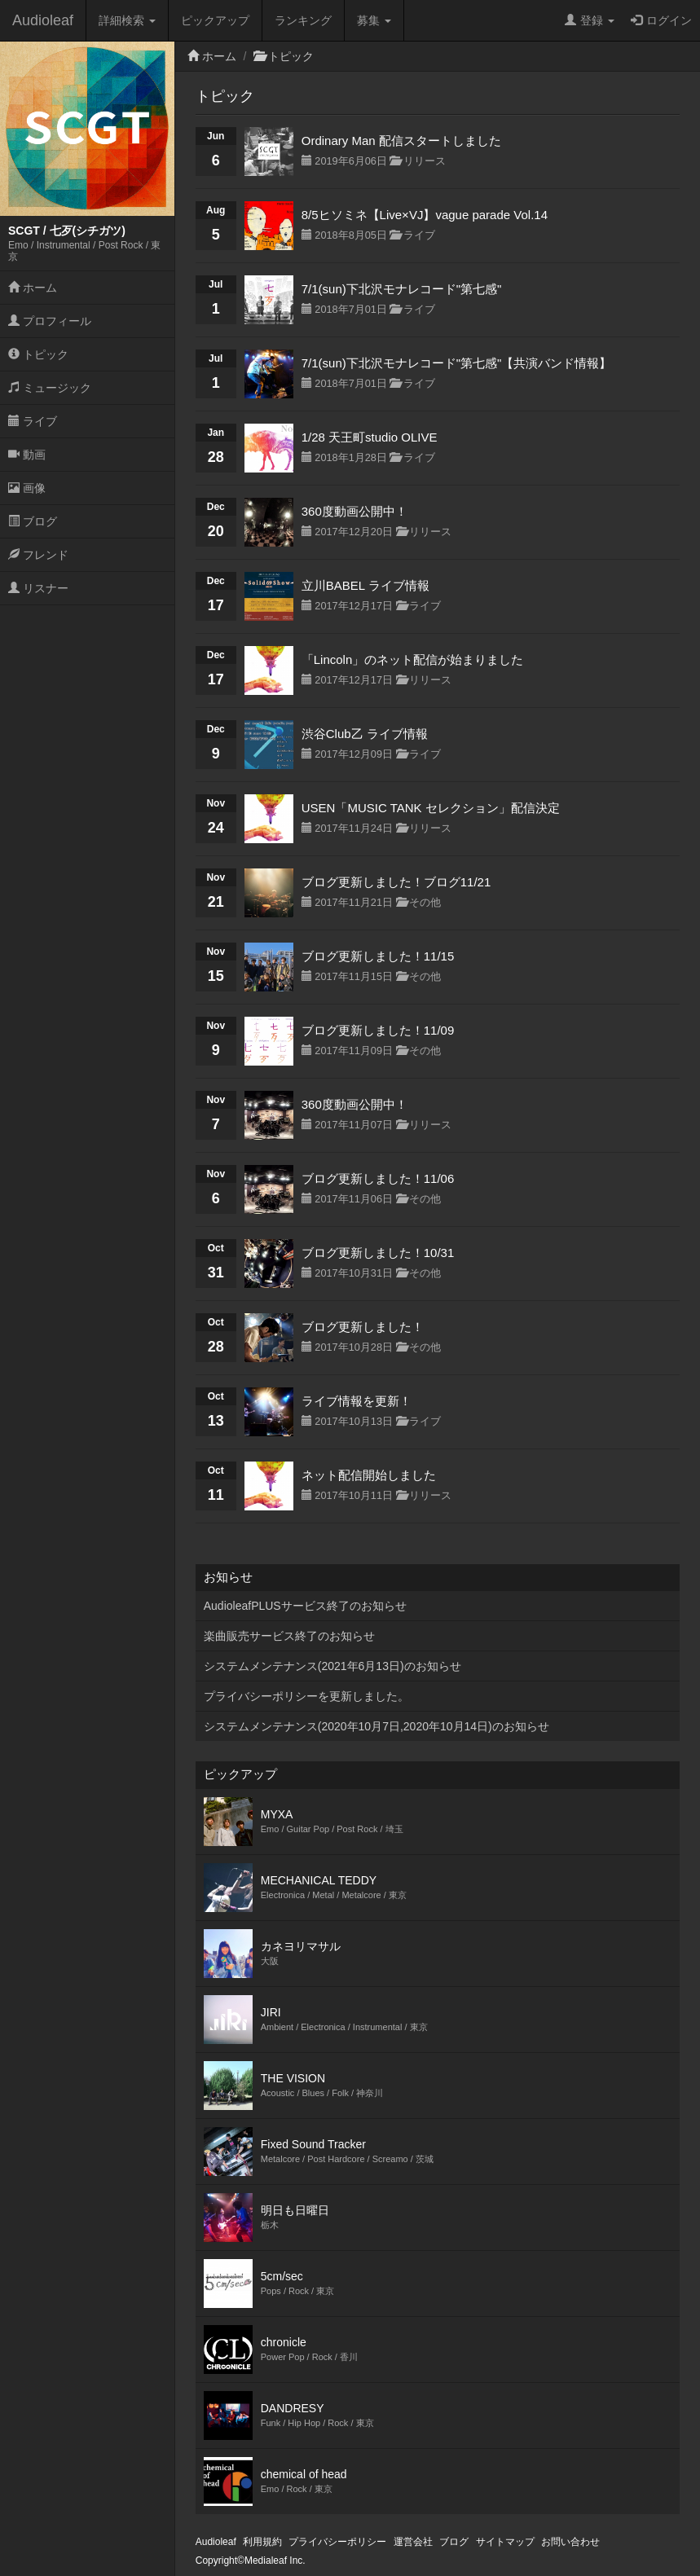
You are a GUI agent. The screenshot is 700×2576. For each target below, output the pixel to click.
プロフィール (49, 320)
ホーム (32, 287)
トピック (38, 354)
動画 (27, 454)
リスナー (38, 588)
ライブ (32, 421)
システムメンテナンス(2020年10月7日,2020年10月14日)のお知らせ (376, 1726)
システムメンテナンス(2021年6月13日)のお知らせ (332, 1666)
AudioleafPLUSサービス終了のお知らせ (305, 1605)
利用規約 (262, 2541)
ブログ (32, 521)
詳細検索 (127, 20)
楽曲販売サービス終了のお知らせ (289, 1635)
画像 (27, 488)
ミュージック (49, 387)
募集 (374, 20)
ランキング (303, 20)
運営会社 (413, 2541)
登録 (589, 20)
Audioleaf (42, 20)
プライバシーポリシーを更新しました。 (306, 1696)
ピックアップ (215, 20)
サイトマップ (505, 2541)
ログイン (661, 20)
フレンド (38, 554)
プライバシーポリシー (337, 2541)
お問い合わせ (570, 2541)
